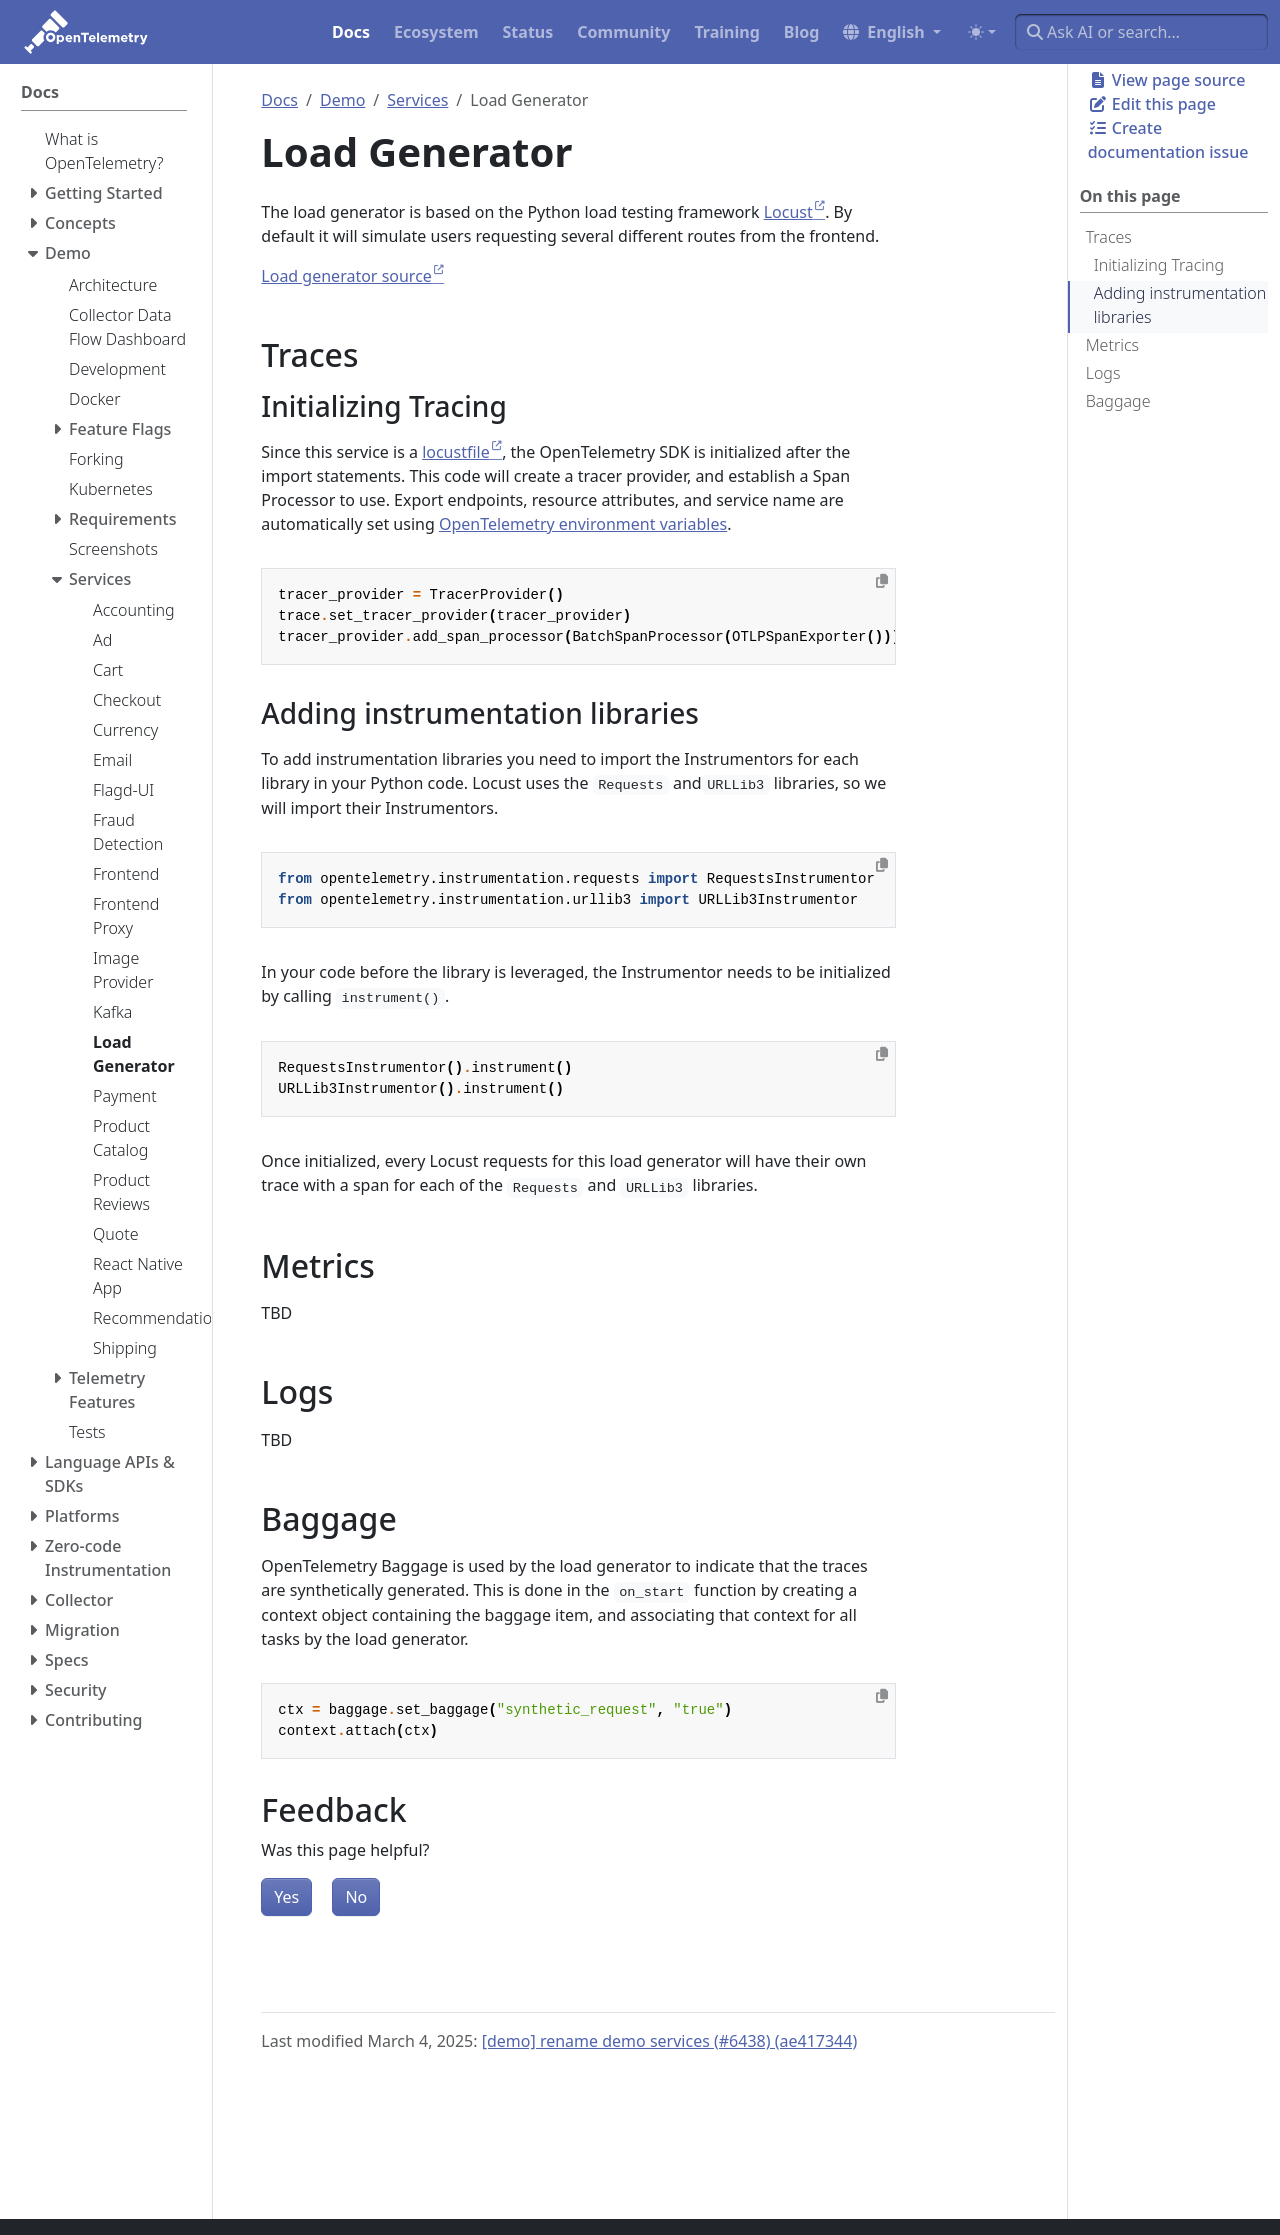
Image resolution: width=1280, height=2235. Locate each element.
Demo (342, 100)
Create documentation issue (1168, 140)
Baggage (1118, 401)
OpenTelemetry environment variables (583, 524)
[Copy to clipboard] (882, 581)
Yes (286, 1897)
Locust (788, 212)
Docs (279, 100)
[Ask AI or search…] (1141, 32)
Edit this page (1152, 104)
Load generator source (346, 276)
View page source (1167, 80)
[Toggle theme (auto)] (982, 32)
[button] (892, 32)
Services (417, 100)
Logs (1103, 373)
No (356, 1897)
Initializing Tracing (1159, 265)
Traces (1109, 237)
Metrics (1112, 345)
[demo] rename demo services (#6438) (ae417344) (669, 2041)
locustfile (456, 452)
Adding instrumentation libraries (1180, 305)
